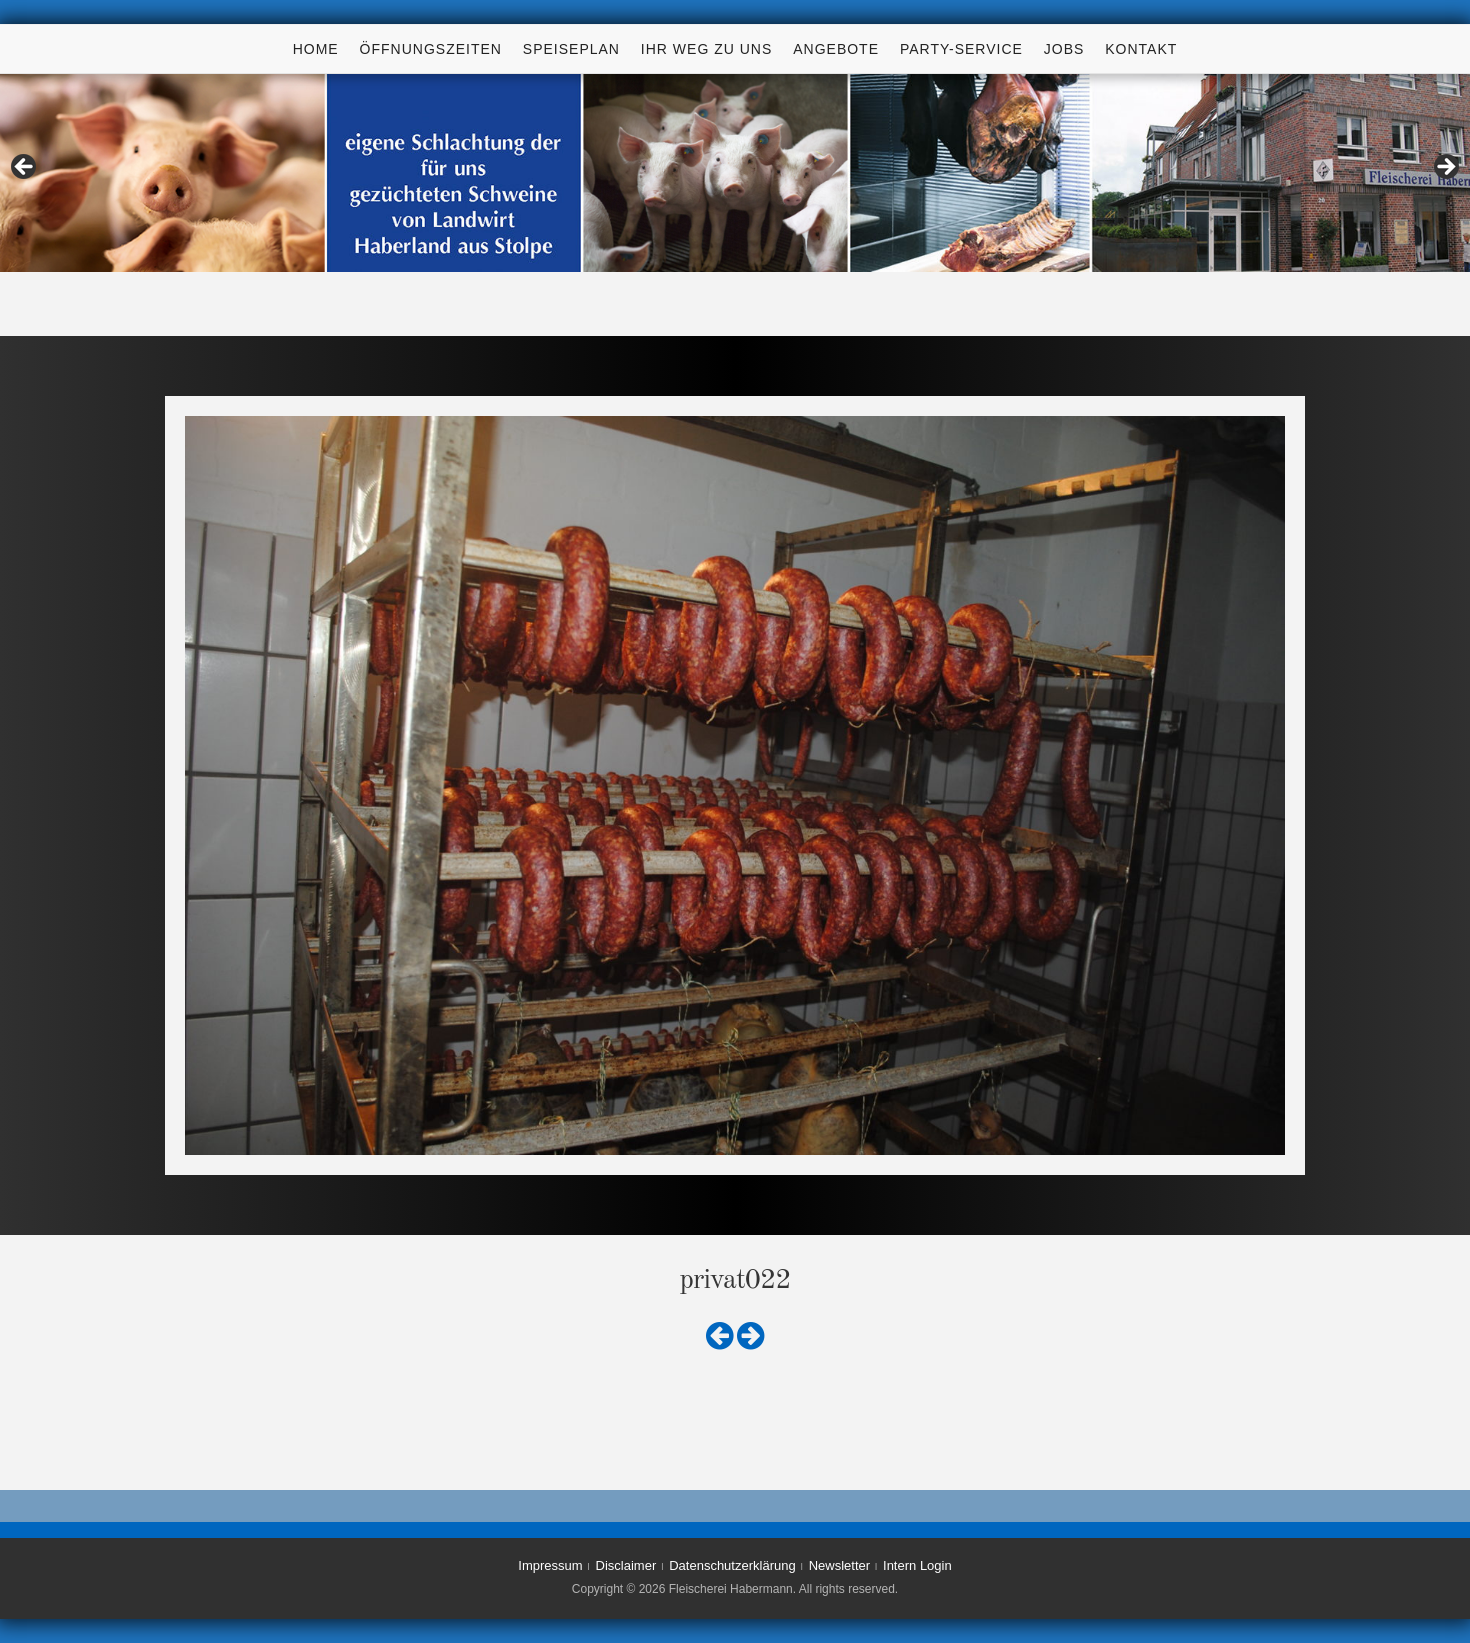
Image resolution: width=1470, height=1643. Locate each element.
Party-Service (961, 49)
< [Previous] (25, 168)
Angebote (836, 49)
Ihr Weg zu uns (706, 49)
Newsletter (839, 1565)
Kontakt (1141, 49)
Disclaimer (626, 1565)
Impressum (550, 1565)
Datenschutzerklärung (732, 1565)
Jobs (1064, 49)
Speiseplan (571, 49)
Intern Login (917, 1565)
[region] (735, 173)
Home (316, 49)
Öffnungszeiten (431, 49)
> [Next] (1445, 168)
